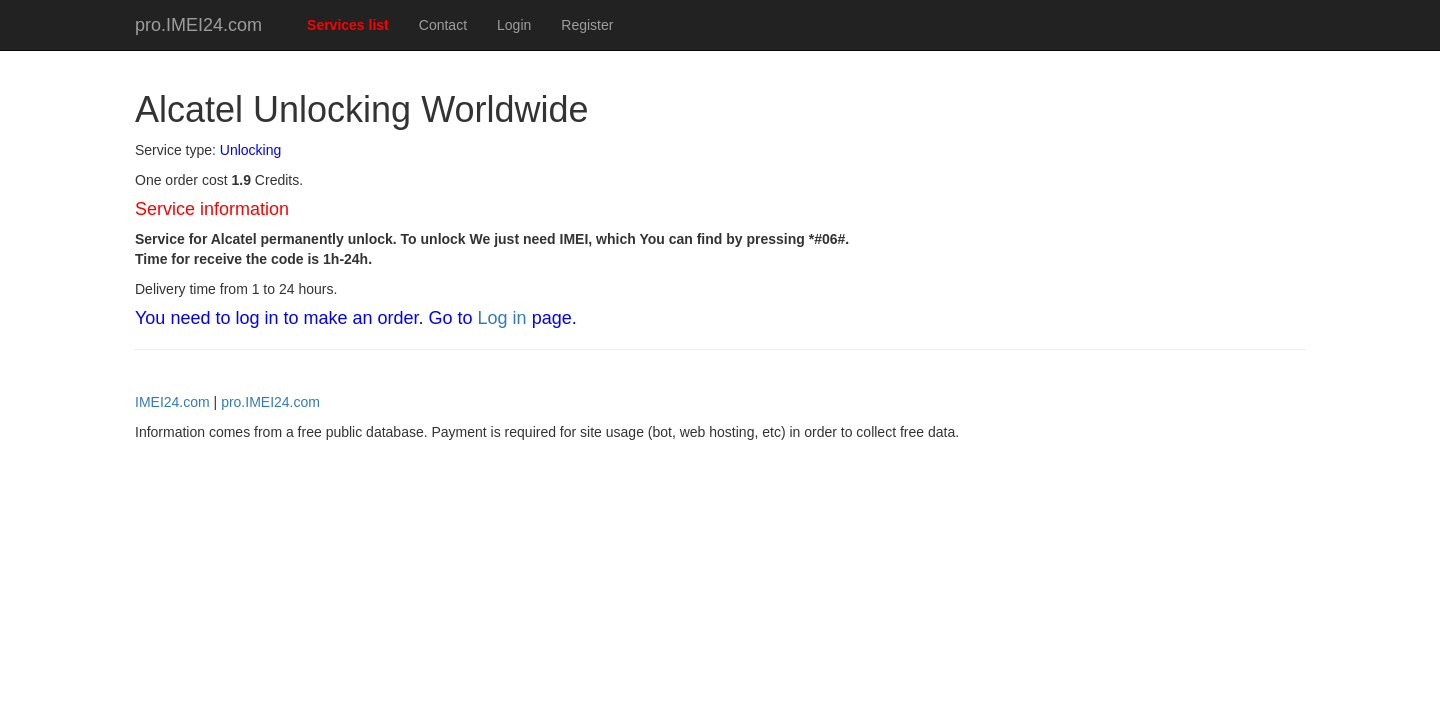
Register (587, 25)
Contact (443, 25)
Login (514, 25)
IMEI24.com (172, 402)
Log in (502, 318)
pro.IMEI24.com (198, 25)
